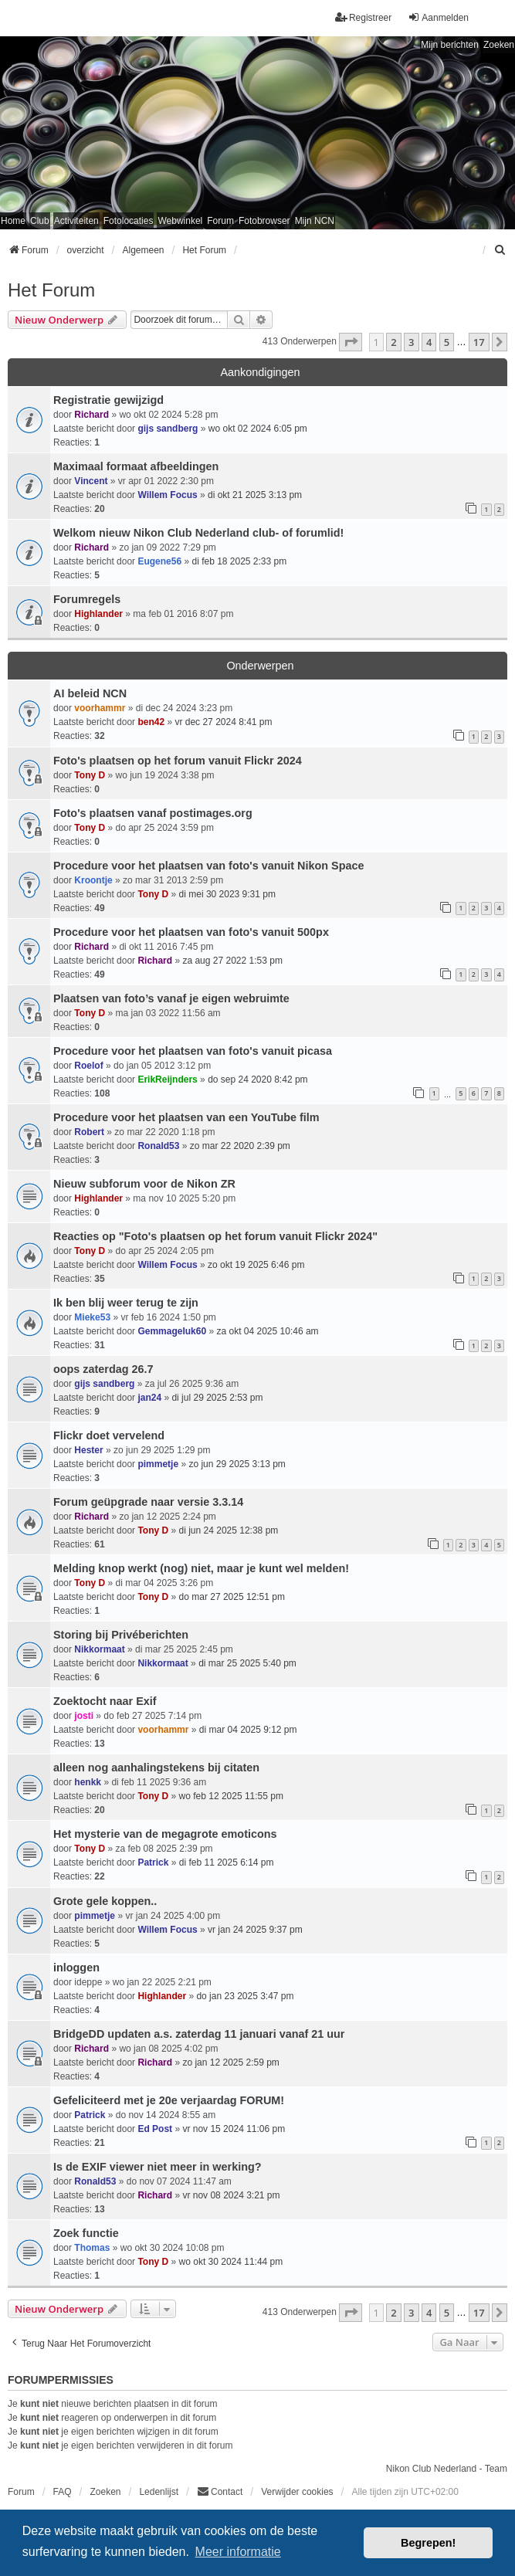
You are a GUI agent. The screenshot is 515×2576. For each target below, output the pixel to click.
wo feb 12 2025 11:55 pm (231, 1796)
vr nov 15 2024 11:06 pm (233, 2129)
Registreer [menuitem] (363, 17)
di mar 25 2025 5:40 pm (247, 1663)
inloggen (76, 1967)
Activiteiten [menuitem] (76, 220)
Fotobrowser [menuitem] (264, 220)
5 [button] (446, 342)
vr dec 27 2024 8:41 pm (223, 722)
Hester (88, 1450)
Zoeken (498, 44)
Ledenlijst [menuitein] (158, 2491)
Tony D (89, 775)
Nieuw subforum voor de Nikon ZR (144, 1184)
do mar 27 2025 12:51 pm (232, 1596)
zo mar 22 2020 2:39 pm (240, 1146)
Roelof (88, 1065)
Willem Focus (167, 495)
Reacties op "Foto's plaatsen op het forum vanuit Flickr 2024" (215, 1236)
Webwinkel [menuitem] (180, 220)
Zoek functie (86, 2233)
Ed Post (154, 2129)
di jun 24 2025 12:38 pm (229, 1530)
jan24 (149, 1397)
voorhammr (99, 708)
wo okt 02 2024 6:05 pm (257, 428)
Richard (91, 414)
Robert (89, 1132)
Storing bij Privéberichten (120, 1635)
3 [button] (411, 342)
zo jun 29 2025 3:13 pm (236, 1464)
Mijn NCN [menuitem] (314, 220)
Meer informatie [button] (238, 2551)
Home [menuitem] (13, 220)
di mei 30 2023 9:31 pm (227, 894)
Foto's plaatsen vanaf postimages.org (152, 813)
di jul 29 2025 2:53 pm (217, 1397)
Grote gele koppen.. (105, 1901)
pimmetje (157, 1464)
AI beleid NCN (90, 693)
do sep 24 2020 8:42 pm (257, 1079)
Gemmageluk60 (171, 1331)
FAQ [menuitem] (62, 2491)
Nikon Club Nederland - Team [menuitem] (446, 2468)
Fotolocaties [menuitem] (128, 220)
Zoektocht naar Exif (105, 1701)
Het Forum (51, 290)
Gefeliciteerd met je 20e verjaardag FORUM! (168, 2100)
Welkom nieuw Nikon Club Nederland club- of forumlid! (198, 533)
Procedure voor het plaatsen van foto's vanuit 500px (191, 932)
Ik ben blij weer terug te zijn (125, 1302)
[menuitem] (500, 250)
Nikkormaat (99, 1649)
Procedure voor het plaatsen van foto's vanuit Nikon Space (208, 865)
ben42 (150, 722)
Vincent (90, 481)
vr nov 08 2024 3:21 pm (231, 2195)
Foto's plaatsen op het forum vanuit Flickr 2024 (177, 760)
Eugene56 (159, 561)
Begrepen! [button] (428, 2543)
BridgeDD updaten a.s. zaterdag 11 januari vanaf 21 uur (198, 2034)
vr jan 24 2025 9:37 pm (255, 1929)
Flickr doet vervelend (108, 1435)
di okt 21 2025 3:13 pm (255, 495)
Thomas (92, 2247)
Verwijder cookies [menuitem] (297, 2491)
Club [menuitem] (39, 220)
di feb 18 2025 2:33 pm (238, 561)
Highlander (98, 613)
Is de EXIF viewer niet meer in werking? (157, 2167)
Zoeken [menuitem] (105, 2491)
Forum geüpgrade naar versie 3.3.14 (148, 1502)
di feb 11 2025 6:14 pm (226, 1862)
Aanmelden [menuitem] (438, 17)
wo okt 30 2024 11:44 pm (231, 2261)
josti (83, 1715)
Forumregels (86, 599)
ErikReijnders (167, 1079)
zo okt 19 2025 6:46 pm (256, 1264)
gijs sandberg (167, 428)
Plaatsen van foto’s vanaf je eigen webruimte (171, 998)
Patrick (152, 1862)
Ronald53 (158, 1146)
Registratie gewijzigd (108, 400)
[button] (350, 342)
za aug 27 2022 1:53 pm (232, 960)
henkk (87, 1782)
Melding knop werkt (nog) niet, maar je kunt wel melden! (201, 1568)
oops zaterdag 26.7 (103, 1369)
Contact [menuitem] (219, 2491)
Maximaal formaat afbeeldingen (136, 466)
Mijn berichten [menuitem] (450, 44)
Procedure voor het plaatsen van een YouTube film (186, 1117)
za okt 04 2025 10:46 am (267, 1331)
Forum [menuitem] (220, 220)
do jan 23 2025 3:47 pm (244, 1996)
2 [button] (393, 342)
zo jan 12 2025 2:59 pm (230, 2062)
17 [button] (479, 342)
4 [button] (429, 342)
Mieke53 (92, 1317)
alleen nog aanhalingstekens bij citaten (156, 1767)
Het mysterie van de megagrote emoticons (165, 1834)
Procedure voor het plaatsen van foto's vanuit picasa (192, 1051)
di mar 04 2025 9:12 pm (248, 1729)
